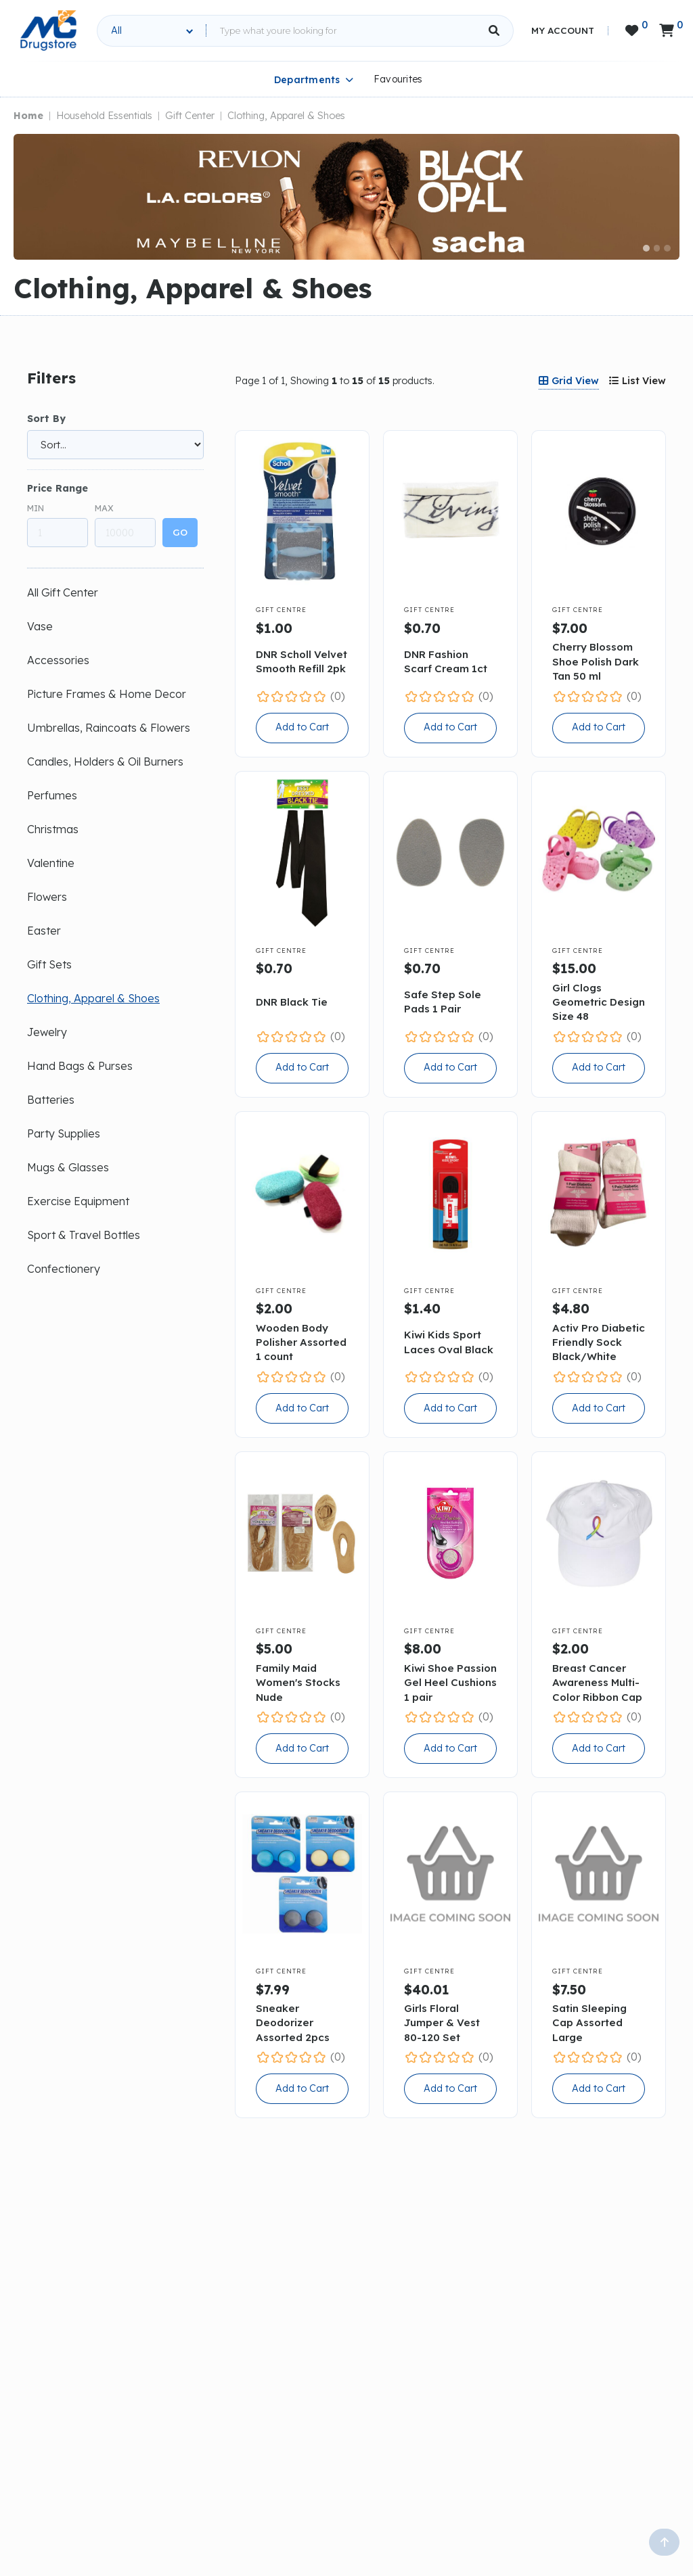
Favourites (398, 79)
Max (104, 507)
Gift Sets (49, 964)
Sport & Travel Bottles (83, 1235)
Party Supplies (63, 1133)
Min (35, 507)
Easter (44, 930)
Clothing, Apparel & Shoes (286, 116)
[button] (646, 248)
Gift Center (190, 116)
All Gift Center (62, 592)
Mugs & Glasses (68, 1167)
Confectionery (63, 1268)
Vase (40, 626)
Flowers (47, 897)
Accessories (58, 660)
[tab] (569, 381)
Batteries (50, 1099)
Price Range (57, 488)
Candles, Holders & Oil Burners (105, 761)
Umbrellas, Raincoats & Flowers (108, 727)
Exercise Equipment (78, 1201)
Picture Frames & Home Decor (106, 694)
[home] (48, 30)
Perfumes (52, 795)
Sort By (46, 419)
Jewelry (47, 1032)
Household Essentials (104, 116)
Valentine (50, 863)
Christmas (53, 829)
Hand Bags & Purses (80, 1066)
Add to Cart (302, 727)
